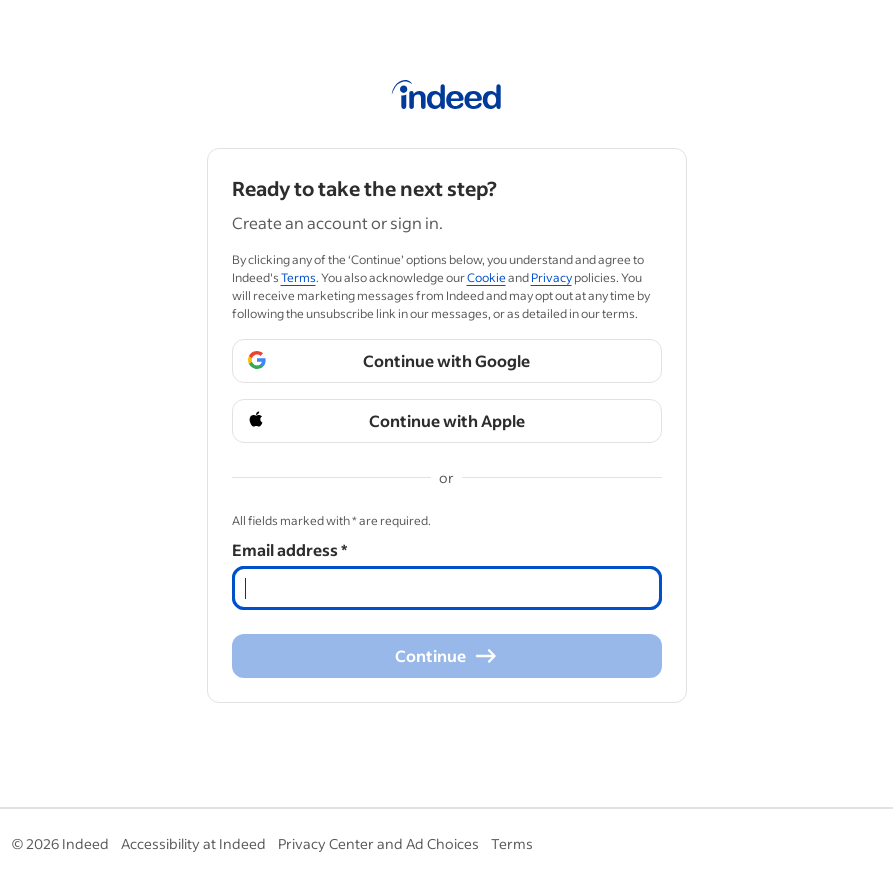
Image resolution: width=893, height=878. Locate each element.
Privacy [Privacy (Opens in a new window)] (551, 277)
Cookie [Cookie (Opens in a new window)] (486, 277)
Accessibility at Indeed (193, 843)
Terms (512, 843)
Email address (289, 549)
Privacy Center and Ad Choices (378, 843)
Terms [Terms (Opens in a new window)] (298, 277)
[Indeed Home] (446, 98)
